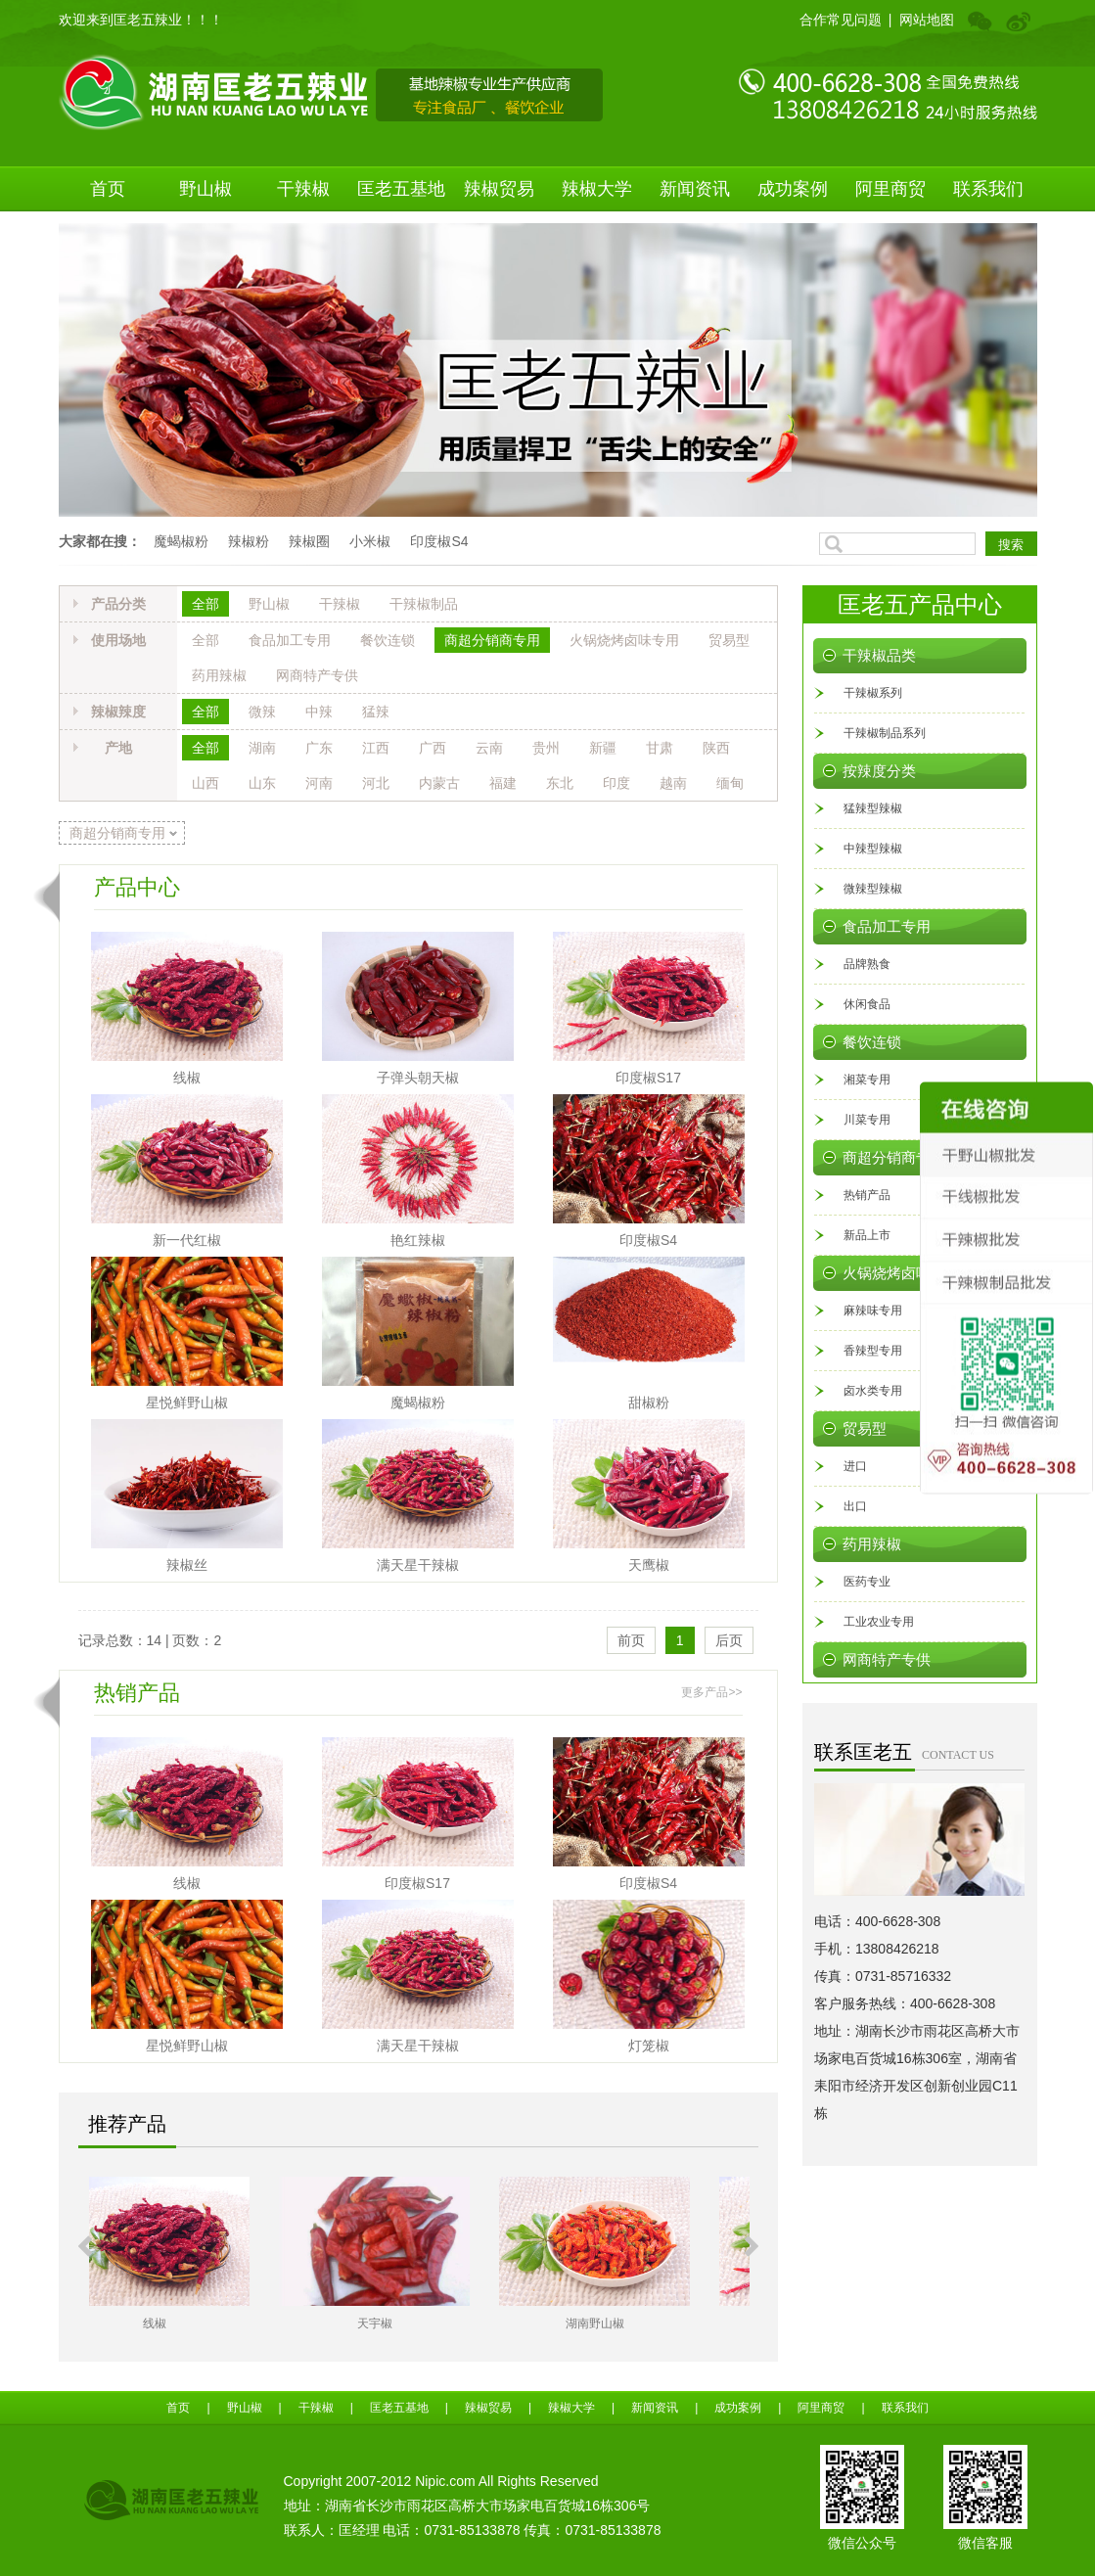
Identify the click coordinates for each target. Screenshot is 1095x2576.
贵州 (546, 748)
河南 (319, 783)
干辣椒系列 (873, 693)
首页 (107, 189)
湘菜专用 (867, 1079)
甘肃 (659, 748)
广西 (432, 748)
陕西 (716, 748)
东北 (559, 783)
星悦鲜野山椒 (187, 1402)
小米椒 (369, 541)
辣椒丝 (186, 1565)
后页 (729, 1640)
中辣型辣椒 (873, 848)
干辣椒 (303, 189)
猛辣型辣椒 (873, 808)
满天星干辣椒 (418, 1565)
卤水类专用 (873, 1391)
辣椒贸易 (499, 189)
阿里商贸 (890, 189)
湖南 (262, 748)
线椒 (187, 1077)
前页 (631, 1640)
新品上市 (867, 1235)
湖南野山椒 (639, 2323)
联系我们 (988, 189)
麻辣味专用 (873, 1310)
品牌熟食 (867, 964)
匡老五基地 (401, 189)
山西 (205, 783)
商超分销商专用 (492, 640)
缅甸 (730, 783)
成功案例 (792, 189)
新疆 (602, 748)
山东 (262, 783)
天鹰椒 (648, 1565)
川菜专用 (867, 1120)
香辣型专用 (873, 1350)
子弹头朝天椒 (418, 1077)
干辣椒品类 (879, 656)
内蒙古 (439, 783)
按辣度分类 (879, 771)
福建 (503, 783)
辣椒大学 (597, 189)
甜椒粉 (648, 1402)
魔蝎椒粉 (181, 541)
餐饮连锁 (387, 640)
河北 (375, 783)
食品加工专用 (290, 640)
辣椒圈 (309, 541)
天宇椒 (418, 2323)
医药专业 (867, 1581)
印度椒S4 (439, 541)
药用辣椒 (219, 675)
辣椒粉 (248, 541)
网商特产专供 (317, 675)
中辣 (319, 711)
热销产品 (867, 1195)
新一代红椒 (187, 1240)
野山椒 (205, 189)
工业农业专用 (879, 1622)
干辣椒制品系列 (885, 733)
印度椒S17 (648, 1077)
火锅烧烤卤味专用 (624, 640)
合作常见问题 (840, 19)
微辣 (262, 711)
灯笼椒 (648, 2045)
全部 (205, 604)
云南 (489, 748)
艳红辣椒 (417, 1240)
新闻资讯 (695, 189)
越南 (673, 783)
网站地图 (926, 19)
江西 (375, 748)
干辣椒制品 (423, 604)
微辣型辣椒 (873, 889)
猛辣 (375, 711)
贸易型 (729, 640)
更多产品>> (711, 1692)
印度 (616, 783)
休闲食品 (867, 1004)
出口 (855, 1506)
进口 (855, 1466)
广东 (319, 748)
